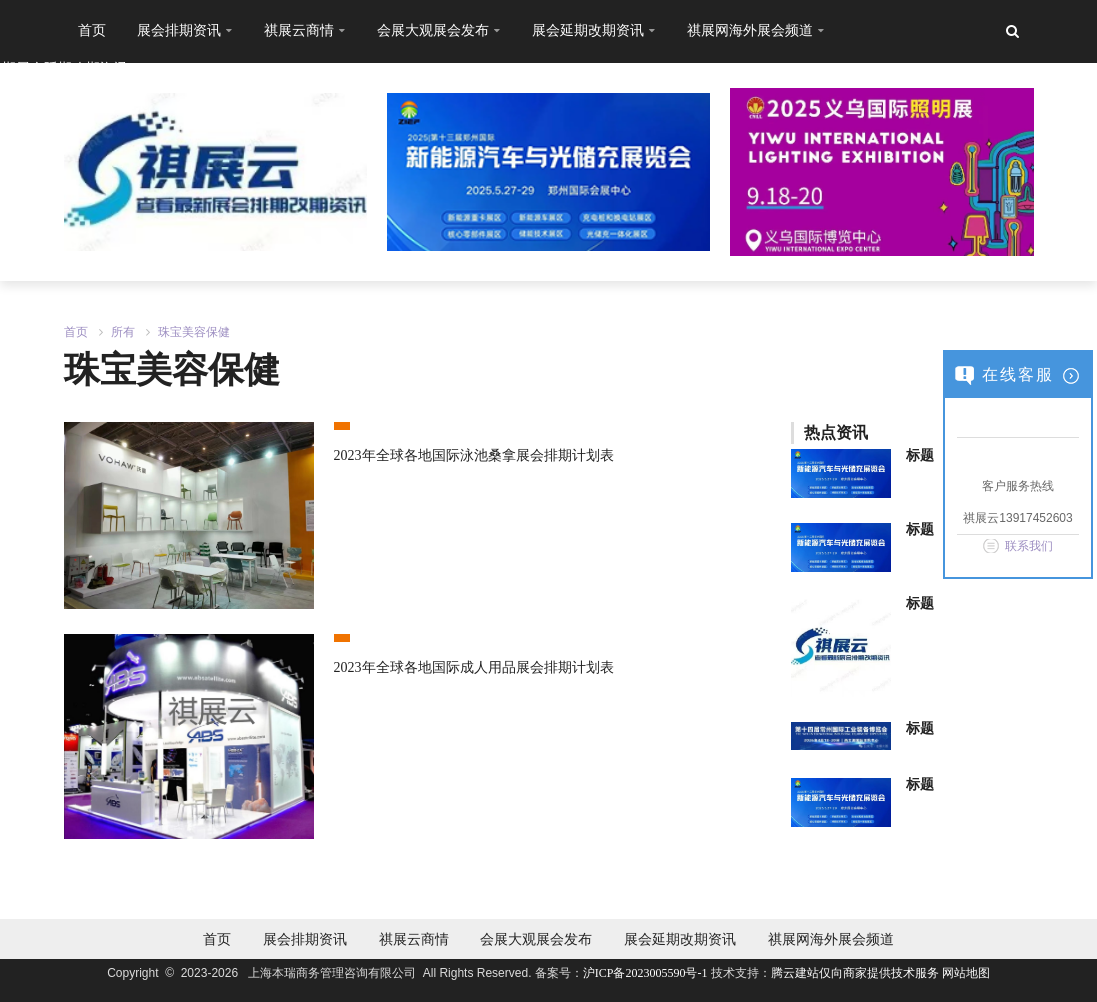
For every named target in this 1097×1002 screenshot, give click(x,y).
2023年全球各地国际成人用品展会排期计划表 (474, 667)
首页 (92, 30)
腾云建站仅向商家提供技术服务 (856, 973)
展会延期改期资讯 (680, 939)
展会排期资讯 (305, 939)
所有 (123, 332)
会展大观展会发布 (536, 939)
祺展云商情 (414, 939)
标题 (920, 455)
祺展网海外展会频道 (831, 939)
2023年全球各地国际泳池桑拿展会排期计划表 (474, 455)
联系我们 (1029, 546)
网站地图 (966, 973)
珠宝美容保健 (194, 332)
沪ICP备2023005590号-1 (645, 973)
